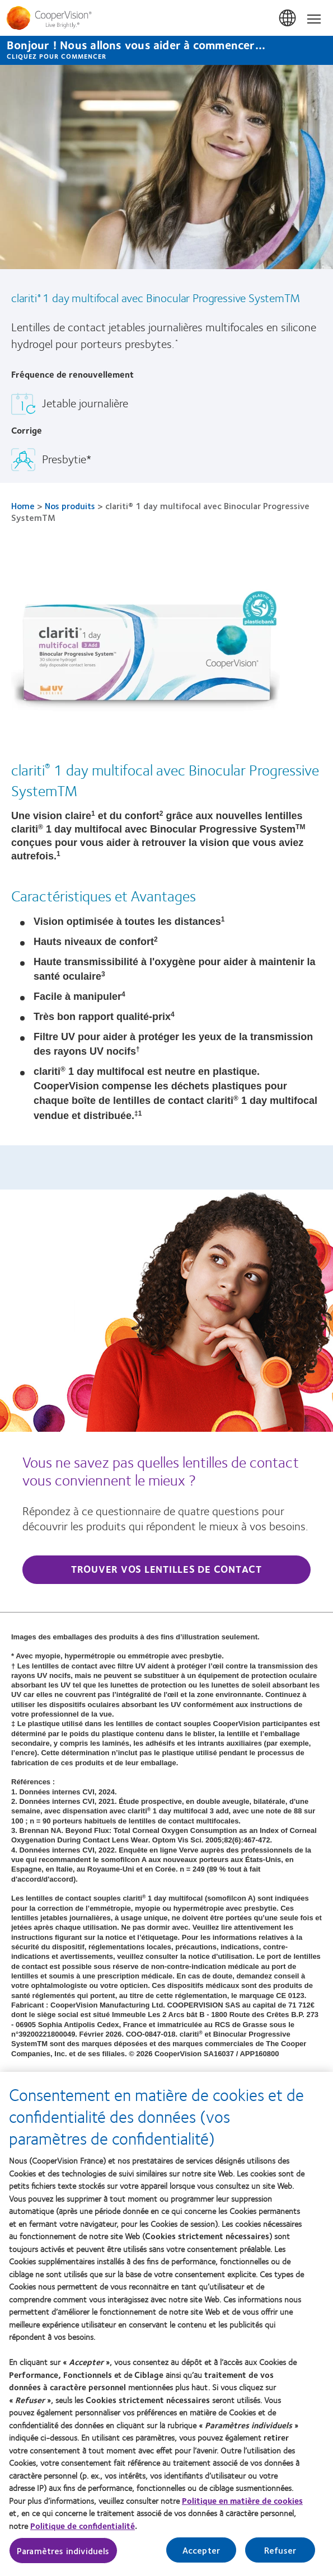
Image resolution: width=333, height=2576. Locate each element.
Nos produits (70, 506)
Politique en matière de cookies (242, 2510)
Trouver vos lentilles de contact (166, 1569)
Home (23, 506)
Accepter (201, 2560)
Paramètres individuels (63, 2561)
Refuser (280, 2560)
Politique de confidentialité (82, 2535)
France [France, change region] (288, 18)
